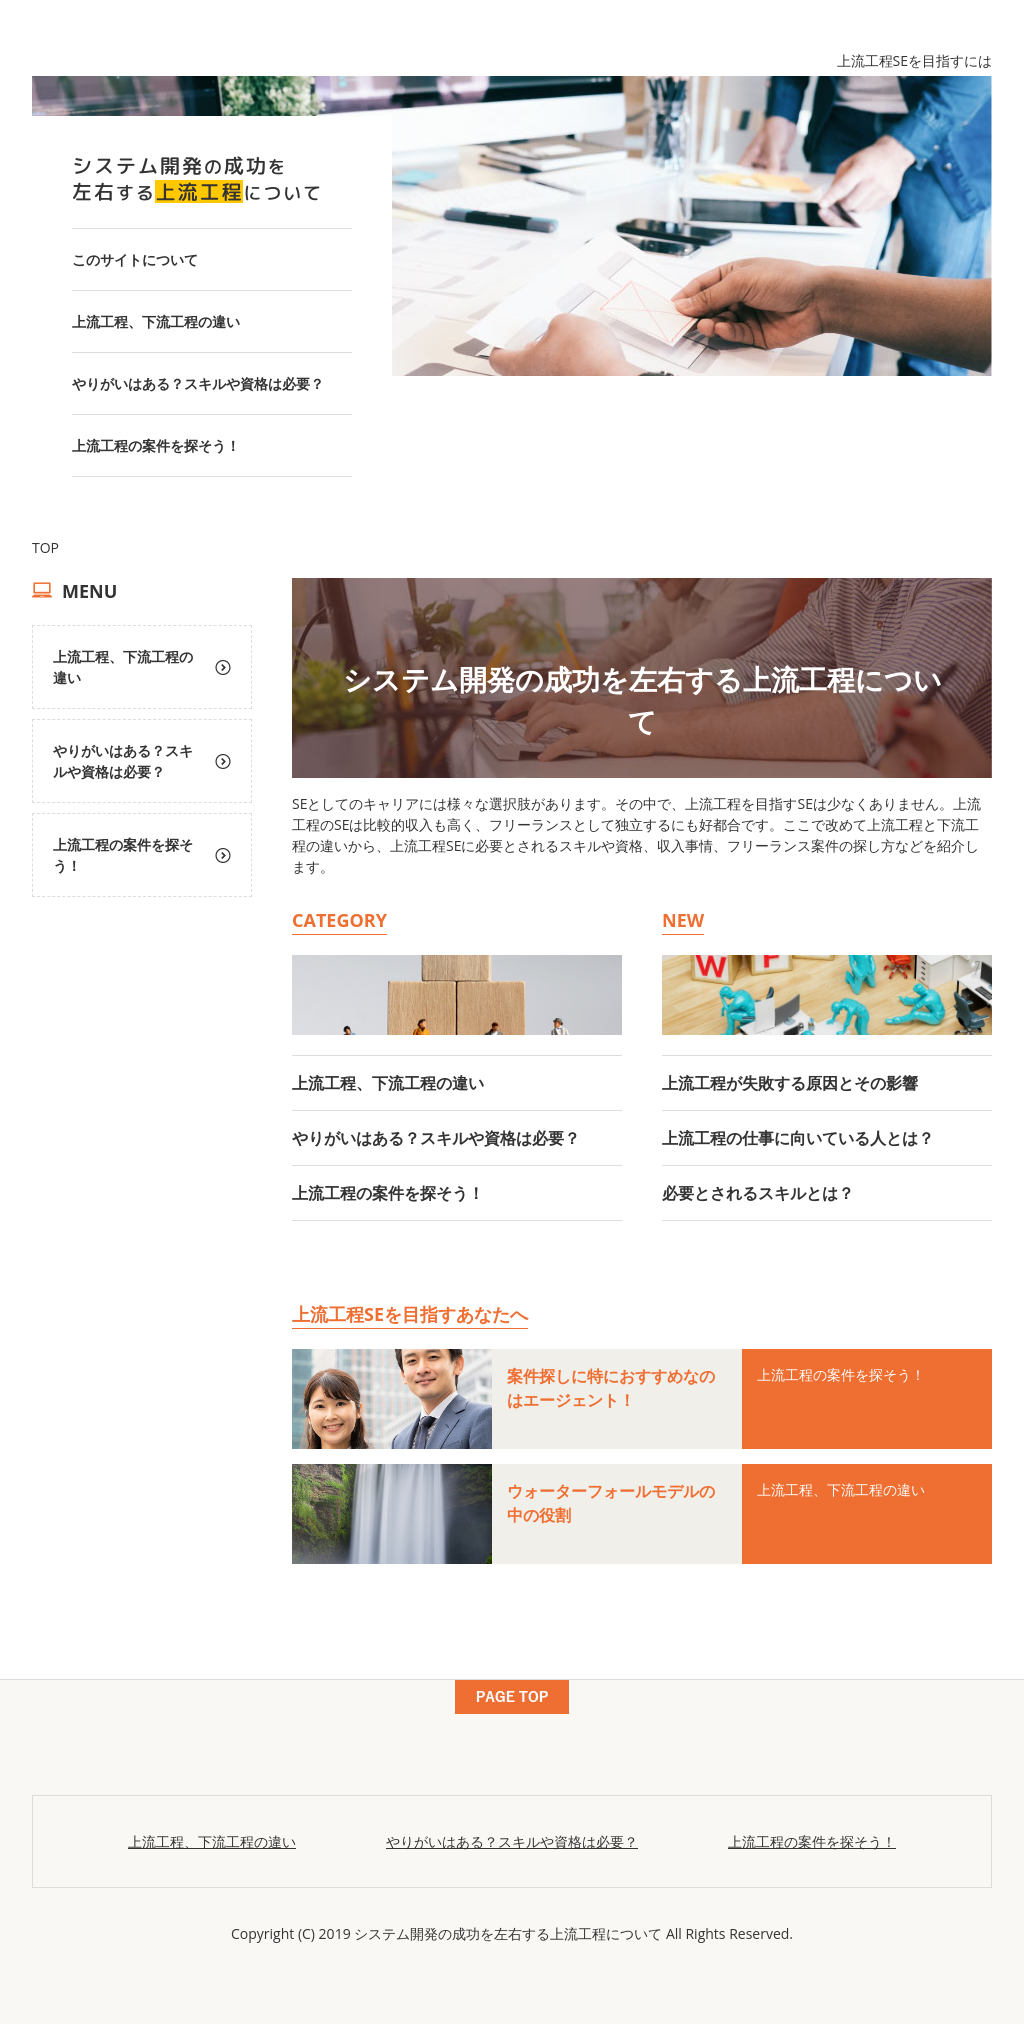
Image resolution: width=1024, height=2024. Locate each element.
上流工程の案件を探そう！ (156, 445)
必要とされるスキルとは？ (758, 1193)
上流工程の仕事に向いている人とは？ (798, 1138)
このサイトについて (135, 259)
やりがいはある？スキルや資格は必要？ (198, 383)
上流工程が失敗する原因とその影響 (790, 1083)
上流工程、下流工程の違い (156, 321)
